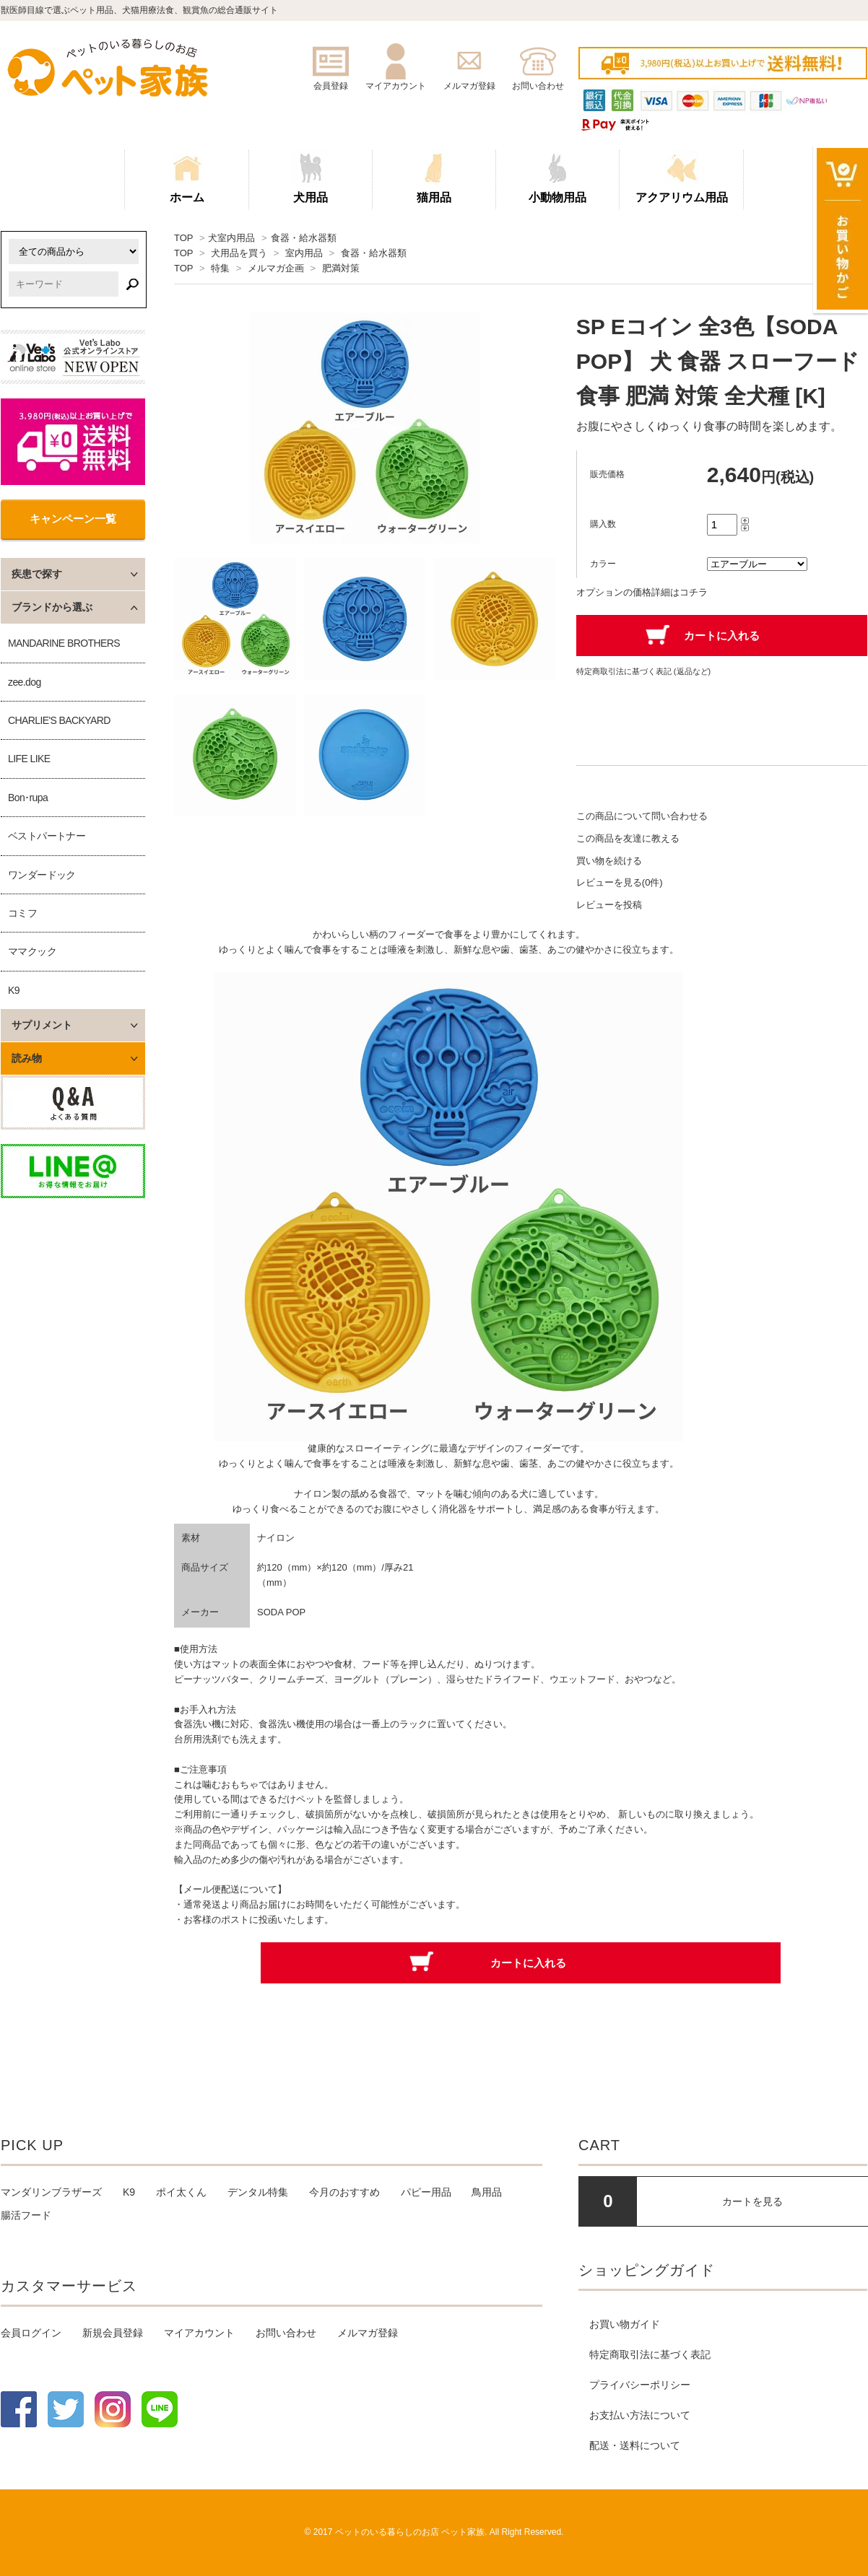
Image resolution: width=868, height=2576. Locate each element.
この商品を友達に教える (628, 838)
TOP (183, 237)
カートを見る (752, 2201)
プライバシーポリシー (639, 2385)
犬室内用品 (231, 237)
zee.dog (24, 682)
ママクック (32, 951)
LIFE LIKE (29, 758)
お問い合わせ (286, 2333)
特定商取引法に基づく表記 (650, 2354)
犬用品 (310, 177)
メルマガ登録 (367, 2333)
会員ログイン (31, 2333)
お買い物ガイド (624, 2324)
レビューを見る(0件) (619, 882)
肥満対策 (341, 268)
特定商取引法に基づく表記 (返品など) (643, 671)
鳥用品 (487, 2192)
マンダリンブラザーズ (51, 2192)
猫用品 (434, 177)
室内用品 (304, 253)
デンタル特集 (257, 2192)
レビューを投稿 (609, 904)
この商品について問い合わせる (642, 816)
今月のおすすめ (344, 2192)
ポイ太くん (181, 2192)
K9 (13, 990)
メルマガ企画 (276, 268)
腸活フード (26, 2215)
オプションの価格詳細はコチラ (642, 592)
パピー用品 (426, 2192)
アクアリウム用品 (681, 177)
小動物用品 (557, 177)
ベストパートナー (46, 836)
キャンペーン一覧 (73, 518)
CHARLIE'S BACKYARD (59, 720)
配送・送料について (634, 2445)
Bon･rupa (28, 797)
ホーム (187, 177)
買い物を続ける (609, 860)
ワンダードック (42, 875)
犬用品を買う (239, 253)
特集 (220, 268)
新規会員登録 (112, 2333)
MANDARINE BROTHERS (64, 643)
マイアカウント (199, 2333)
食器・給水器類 (304, 237)
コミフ (22, 913)
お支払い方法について (639, 2415)
